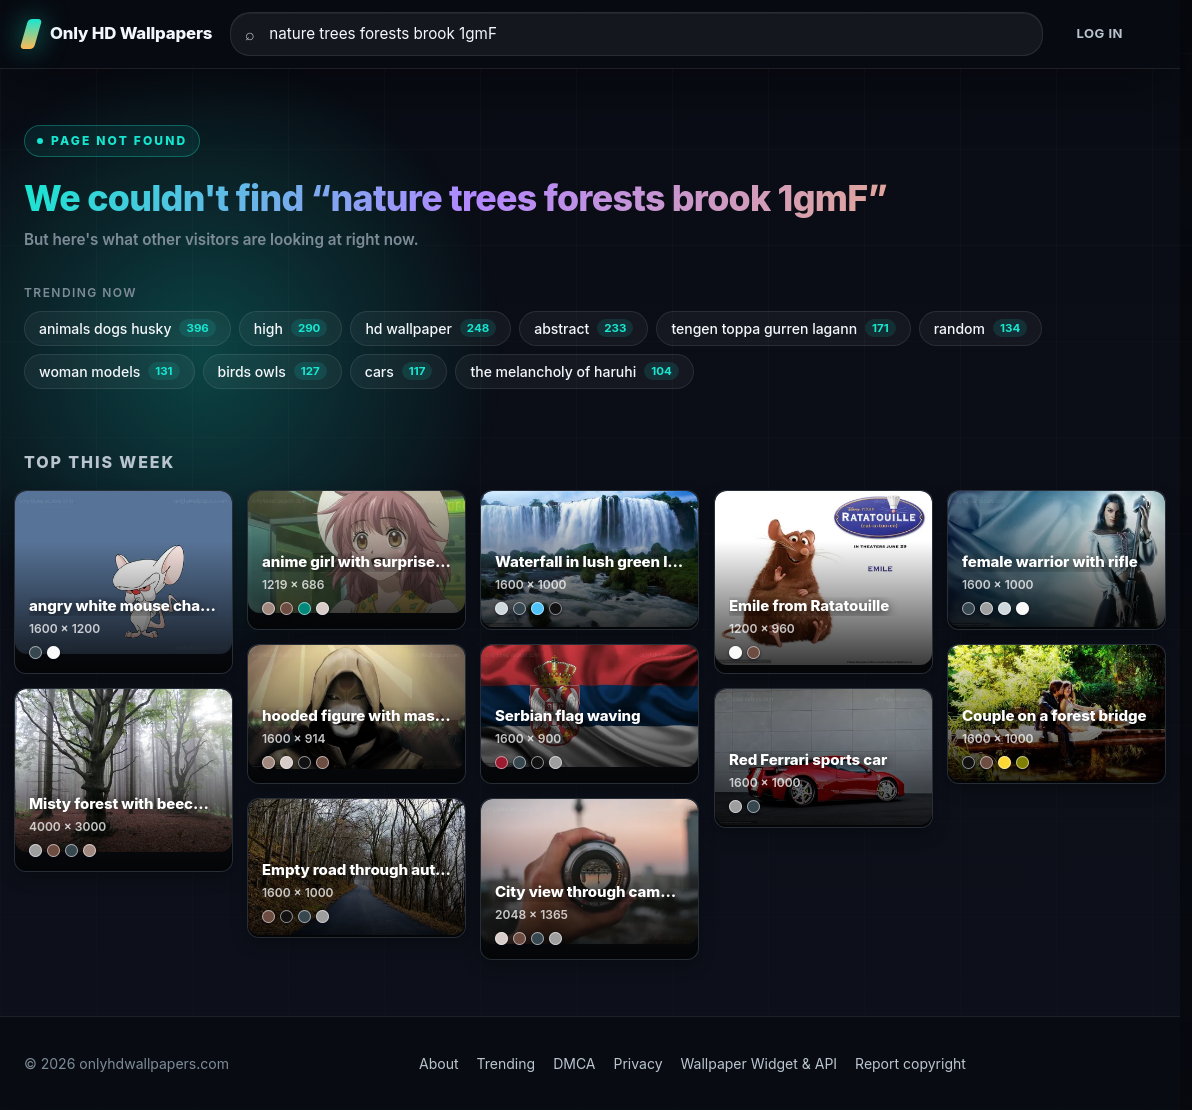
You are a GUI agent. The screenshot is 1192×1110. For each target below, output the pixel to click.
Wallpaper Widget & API (759, 1063)
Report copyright (910, 1063)
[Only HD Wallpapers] (118, 34)
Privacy (638, 1063)
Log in (1099, 33)
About (438, 1063)
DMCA (574, 1063)
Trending (506, 1063)
